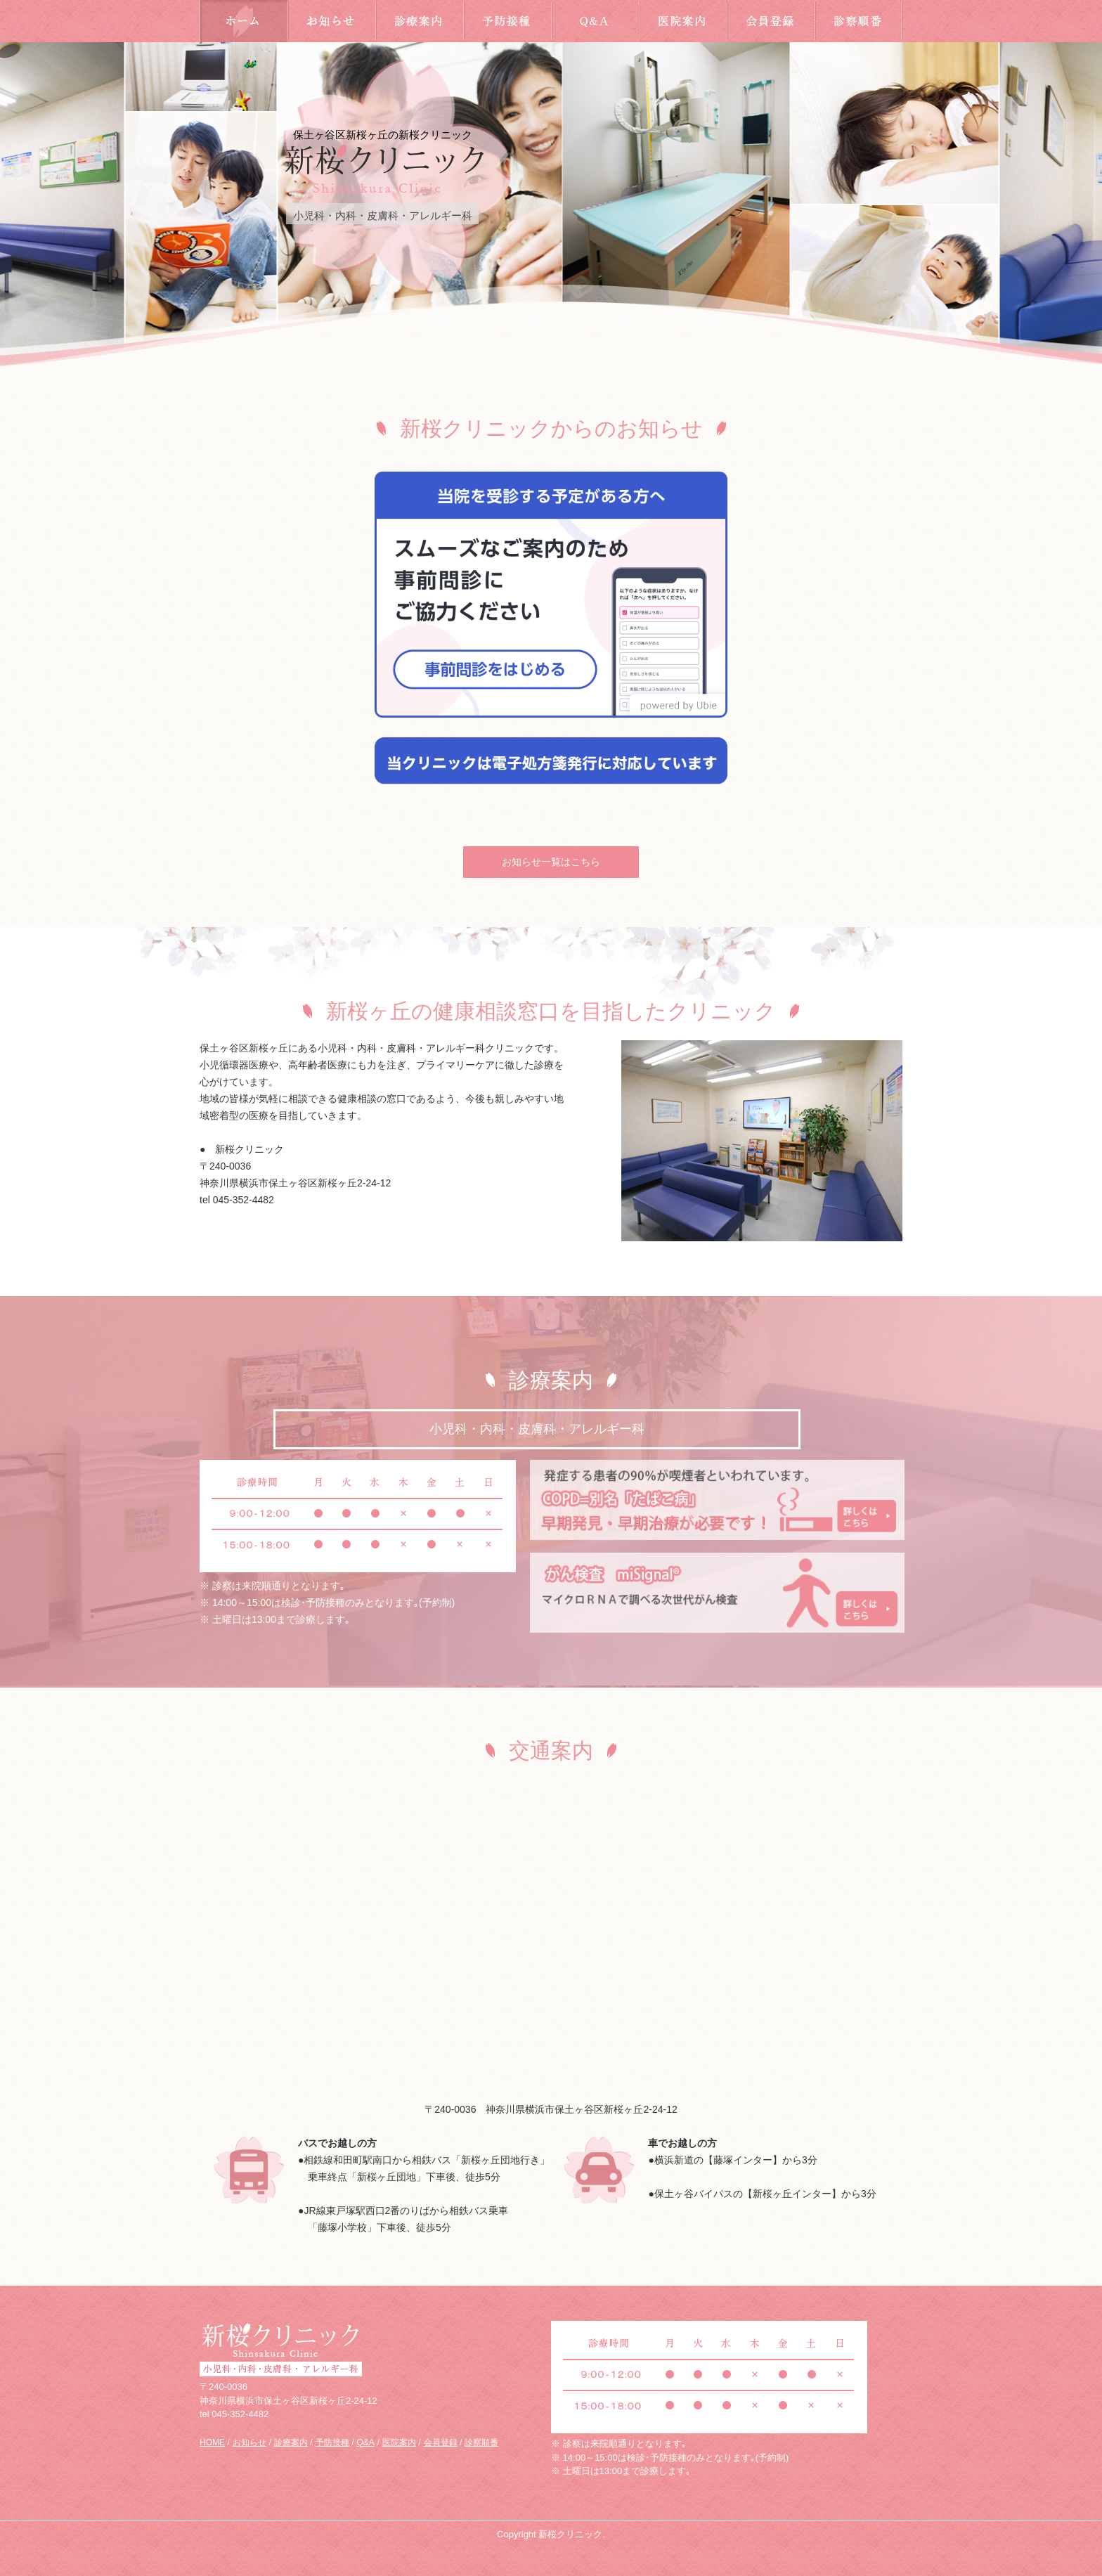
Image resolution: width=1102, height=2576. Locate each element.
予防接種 (507, 21)
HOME (243, 21)
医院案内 (683, 21)
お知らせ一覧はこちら (551, 861)
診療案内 (419, 21)
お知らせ (331, 21)
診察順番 (858, 21)
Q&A (595, 21)
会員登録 (771, 21)
